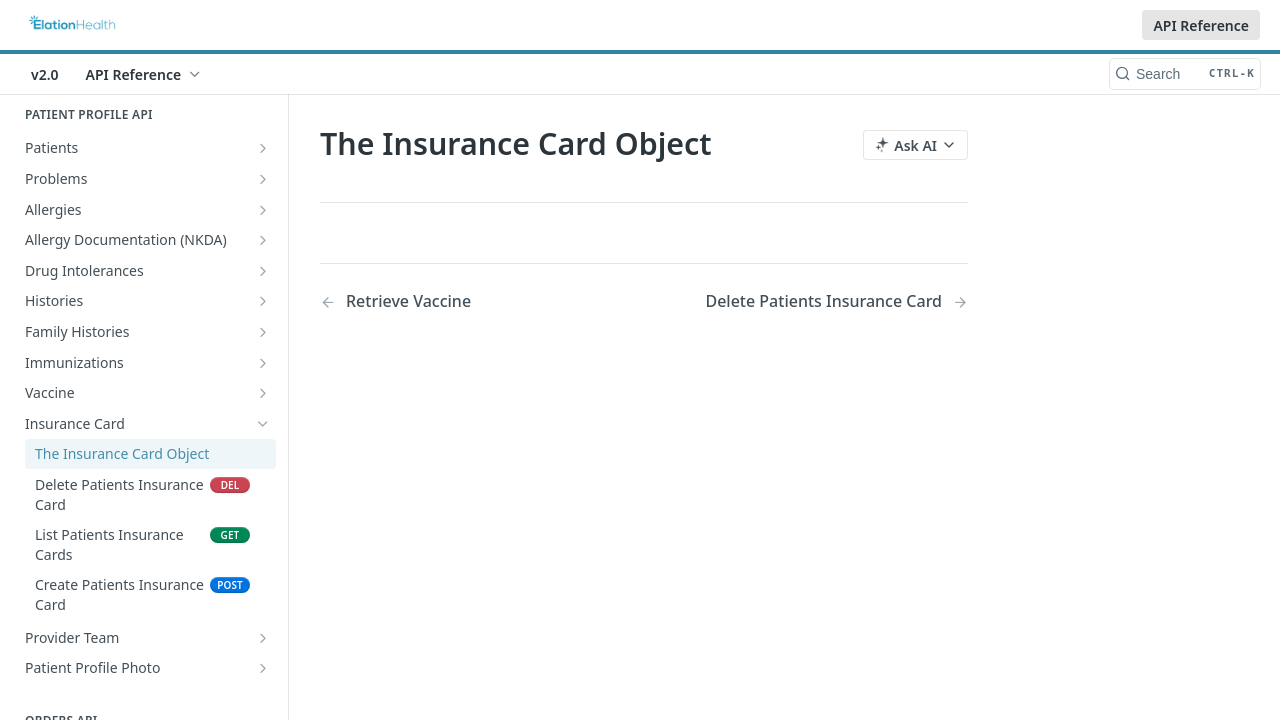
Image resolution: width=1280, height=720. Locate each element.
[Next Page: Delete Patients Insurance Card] (836, 301)
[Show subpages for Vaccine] (263, 393)
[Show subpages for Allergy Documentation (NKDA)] (263, 240)
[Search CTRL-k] (1185, 74)
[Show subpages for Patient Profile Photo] (263, 668)
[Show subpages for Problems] (263, 179)
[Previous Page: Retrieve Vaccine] (459, 301)
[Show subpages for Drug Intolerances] (263, 271)
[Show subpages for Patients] (263, 148)
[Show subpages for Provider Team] (263, 638)
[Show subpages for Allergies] (263, 210)
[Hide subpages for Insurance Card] (263, 424)
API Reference (1201, 25)
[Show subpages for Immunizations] (263, 363)
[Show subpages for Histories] (263, 301)
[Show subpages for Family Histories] (263, 332)
